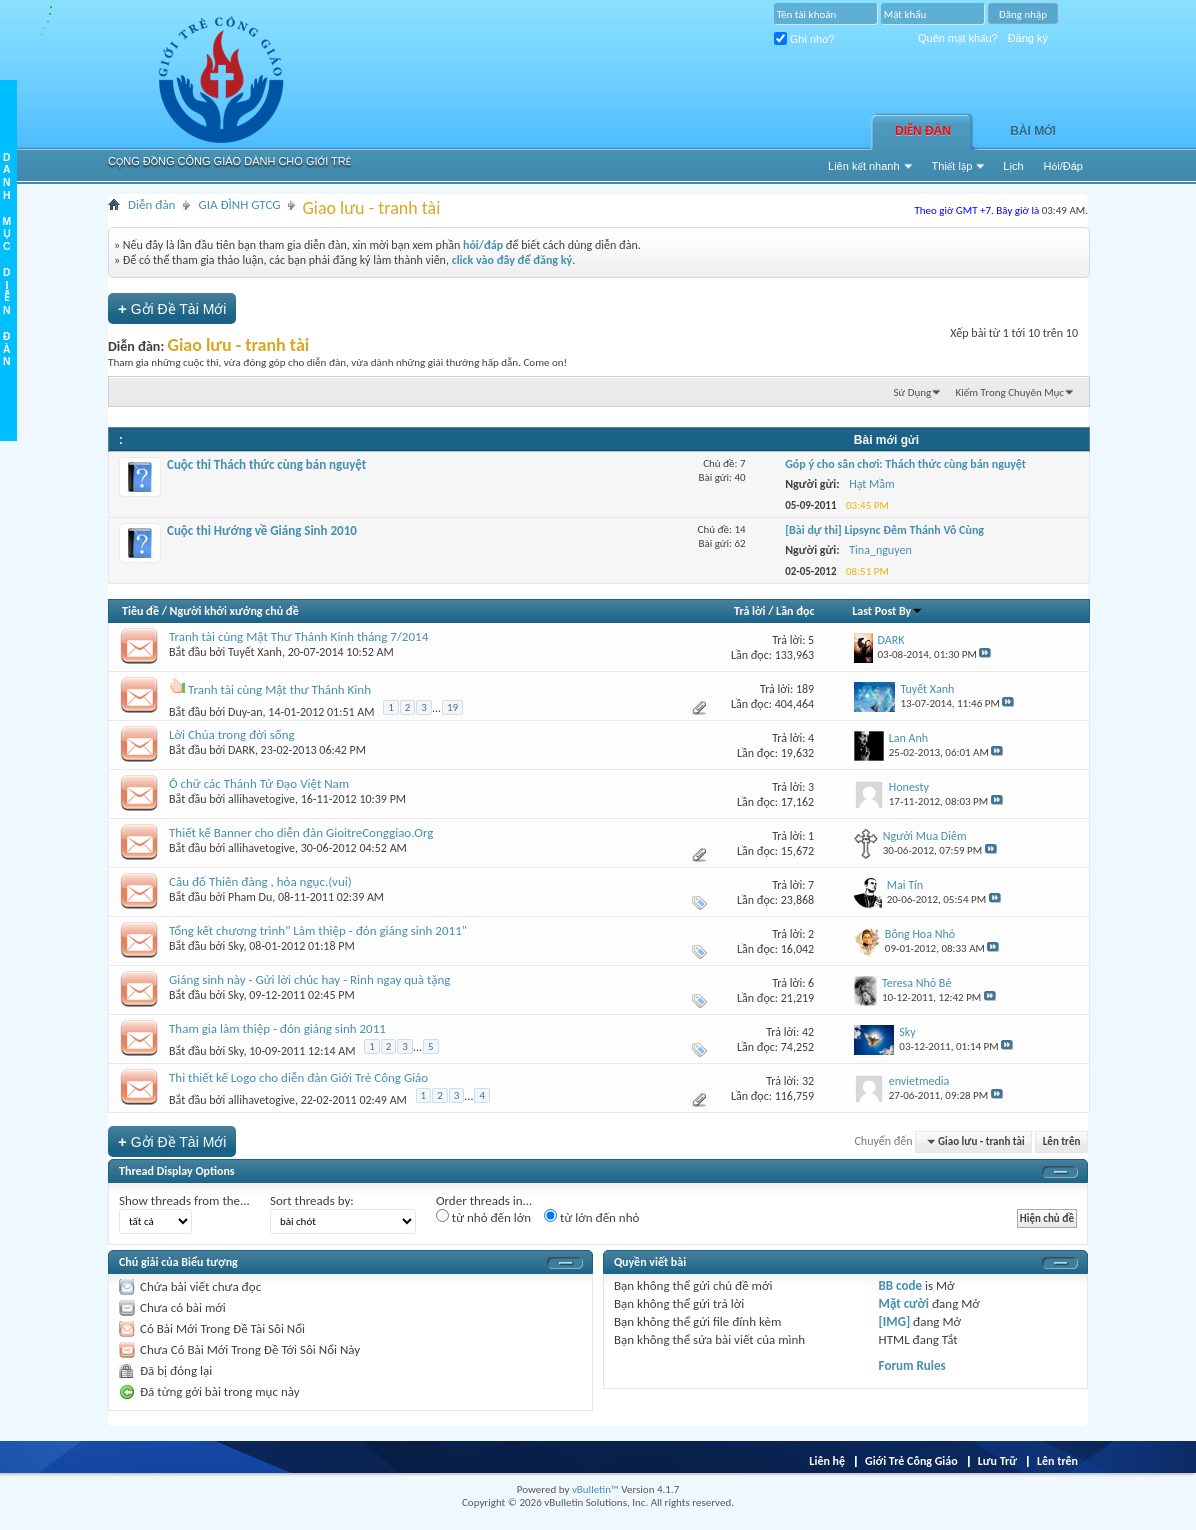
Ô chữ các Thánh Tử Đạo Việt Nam (259, 783)
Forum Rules (912, 1365)
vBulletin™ (595, 1489)
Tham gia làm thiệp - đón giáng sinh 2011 (277, 1028)
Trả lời (749, 611)
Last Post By (887, 611)
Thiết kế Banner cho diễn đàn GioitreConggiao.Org (301, 832)
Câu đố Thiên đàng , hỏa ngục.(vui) (260, 881)
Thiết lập (952, 166)
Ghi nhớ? (804, 39)
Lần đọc (795, 611)
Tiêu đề (140, 611)
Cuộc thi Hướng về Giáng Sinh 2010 (262, 530)
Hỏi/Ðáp (1063, 166)
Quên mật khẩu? (958, 38)
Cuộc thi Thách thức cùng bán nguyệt (266, 464)
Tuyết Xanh (255, 652)
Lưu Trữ (997, 1461)
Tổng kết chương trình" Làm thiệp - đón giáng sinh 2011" (318, 930)
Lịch (1013, 166)
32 (808, 1081)
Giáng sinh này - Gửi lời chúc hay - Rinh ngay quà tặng (309, 979)
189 (805, 689)
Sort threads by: (312, 1200)
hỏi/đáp (483, 245)
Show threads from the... (184, 1200)
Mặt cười (904, 1303)
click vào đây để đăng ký (512, 260)
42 (808, 1032)
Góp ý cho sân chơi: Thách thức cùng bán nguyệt (905, 464)
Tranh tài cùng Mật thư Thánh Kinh (279, 689)
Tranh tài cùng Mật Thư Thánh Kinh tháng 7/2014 (298, 636)
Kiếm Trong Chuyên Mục (1010, 392)
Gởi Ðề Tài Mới (172, 308)
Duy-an (245, 712)
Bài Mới (1033, 131)
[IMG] (895, 1321)
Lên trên (1062, 1141)
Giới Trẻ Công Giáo (911, 1461)
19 (452, 707)
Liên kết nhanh (864, 166)
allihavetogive (261, 799)
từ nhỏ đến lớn (483, 1217)
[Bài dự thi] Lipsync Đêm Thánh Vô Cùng (884, 530)
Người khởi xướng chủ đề (234, 611)
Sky (236, 946)
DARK (241, 750)
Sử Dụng (913, 392)
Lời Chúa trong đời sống (232, 734)
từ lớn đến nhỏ (591, 1217)
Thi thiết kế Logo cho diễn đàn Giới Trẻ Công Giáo (298, 1077)
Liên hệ (827, 1461)
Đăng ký (1028, 38)
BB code (900, 1285)
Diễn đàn (923, 131)
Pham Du (250, 897)
